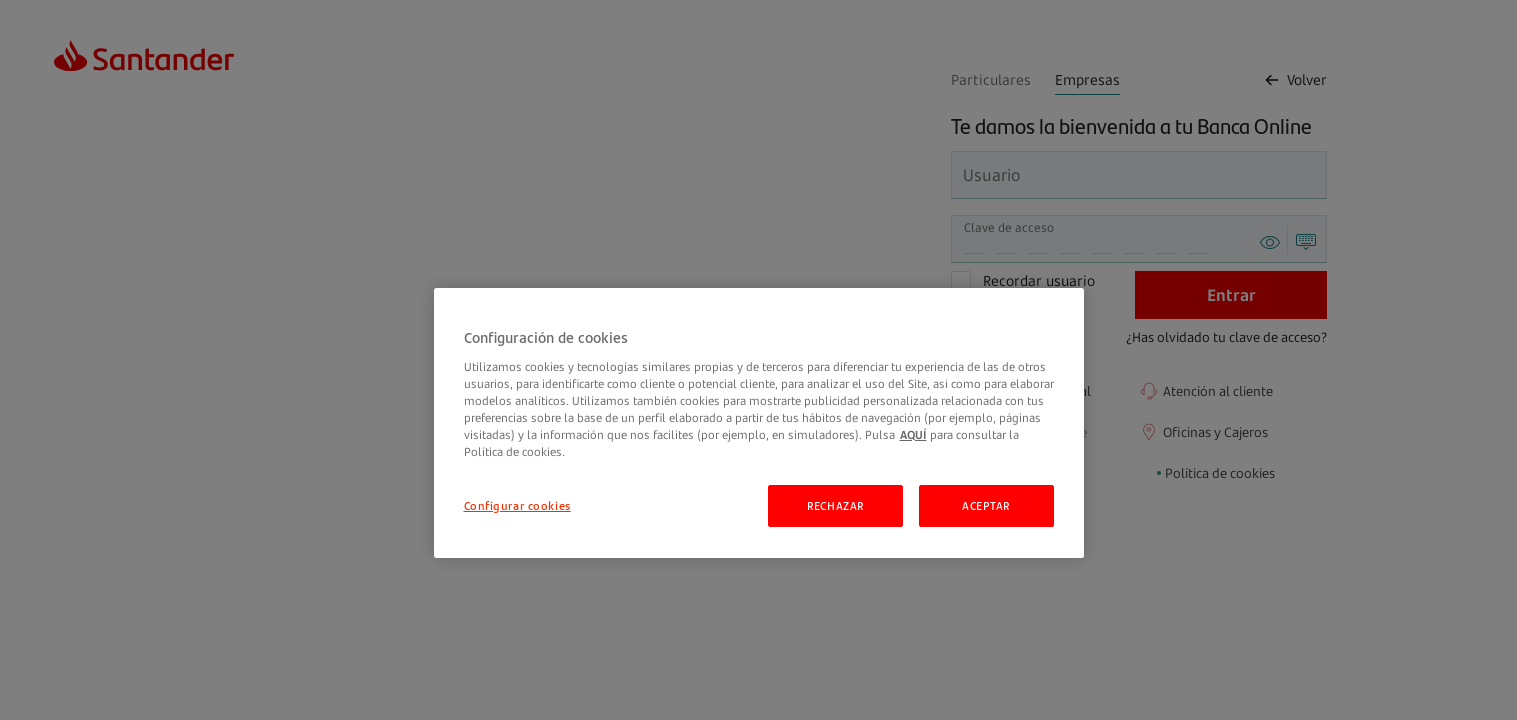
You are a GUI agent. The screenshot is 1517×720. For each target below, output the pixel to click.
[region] (759, 423)
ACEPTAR (986, 505)
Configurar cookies (517, 505)
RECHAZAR (835, 505)
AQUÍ (913, 434)
